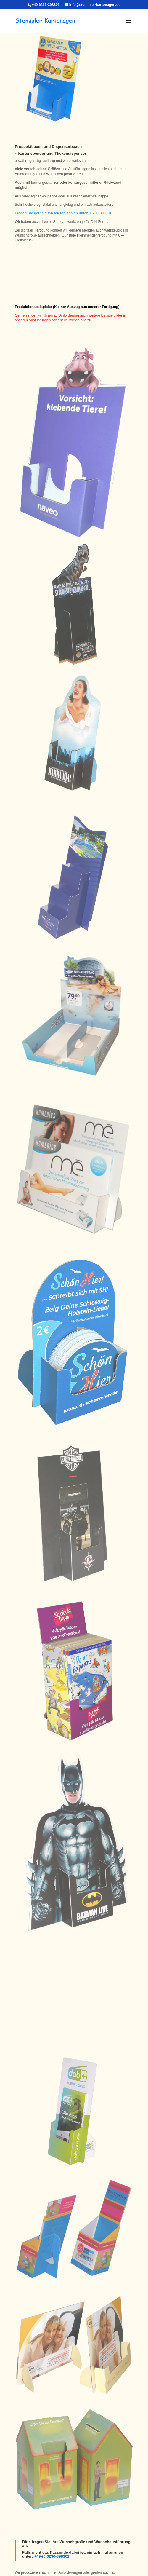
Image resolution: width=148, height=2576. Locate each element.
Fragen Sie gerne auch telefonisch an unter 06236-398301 (63, 213)
